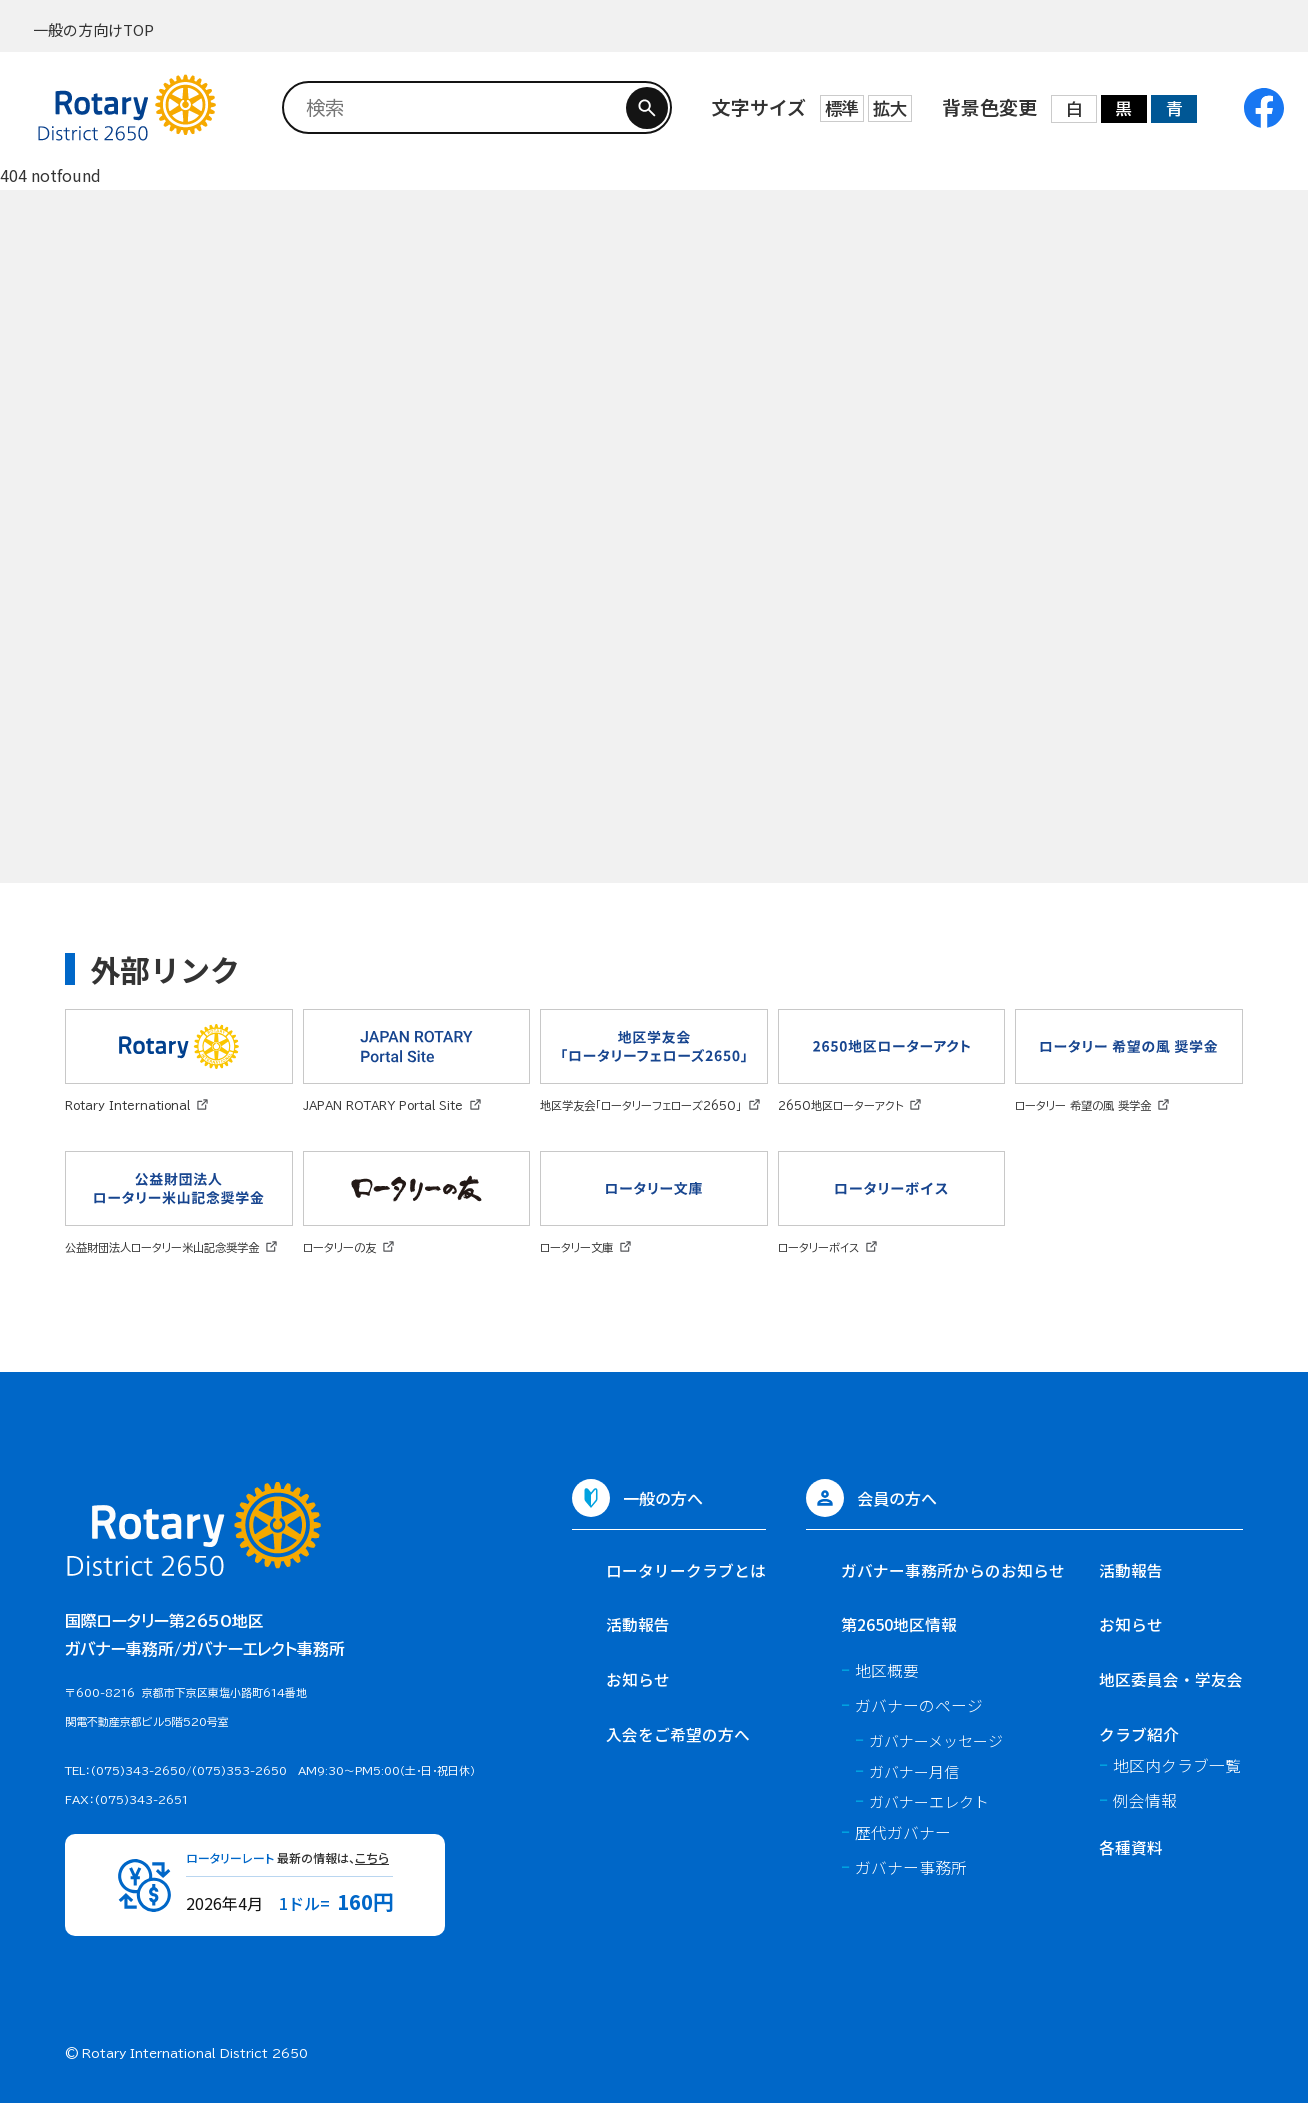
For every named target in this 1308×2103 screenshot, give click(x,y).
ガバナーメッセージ (936, 1740)
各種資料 (1131, 1847)
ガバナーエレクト (929, 1801)
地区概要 (887, 1670)
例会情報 (1145, 1800)
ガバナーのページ (919, 1705)
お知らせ (638, 1679)
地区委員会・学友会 (1171, 1679)
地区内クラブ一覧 (1177, 1765)
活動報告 (638, 1624)
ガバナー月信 (914, 1771)
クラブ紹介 (1139, 1734)
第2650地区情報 (899, 1624)
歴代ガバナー (903, 1832)
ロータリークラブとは (686, 1570)
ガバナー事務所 (911, 1867)
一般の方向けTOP (93, 29)
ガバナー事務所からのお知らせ (953, 1570)
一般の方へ (663, 1498)
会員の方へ (897, 1498)
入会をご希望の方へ (678, 1734)
